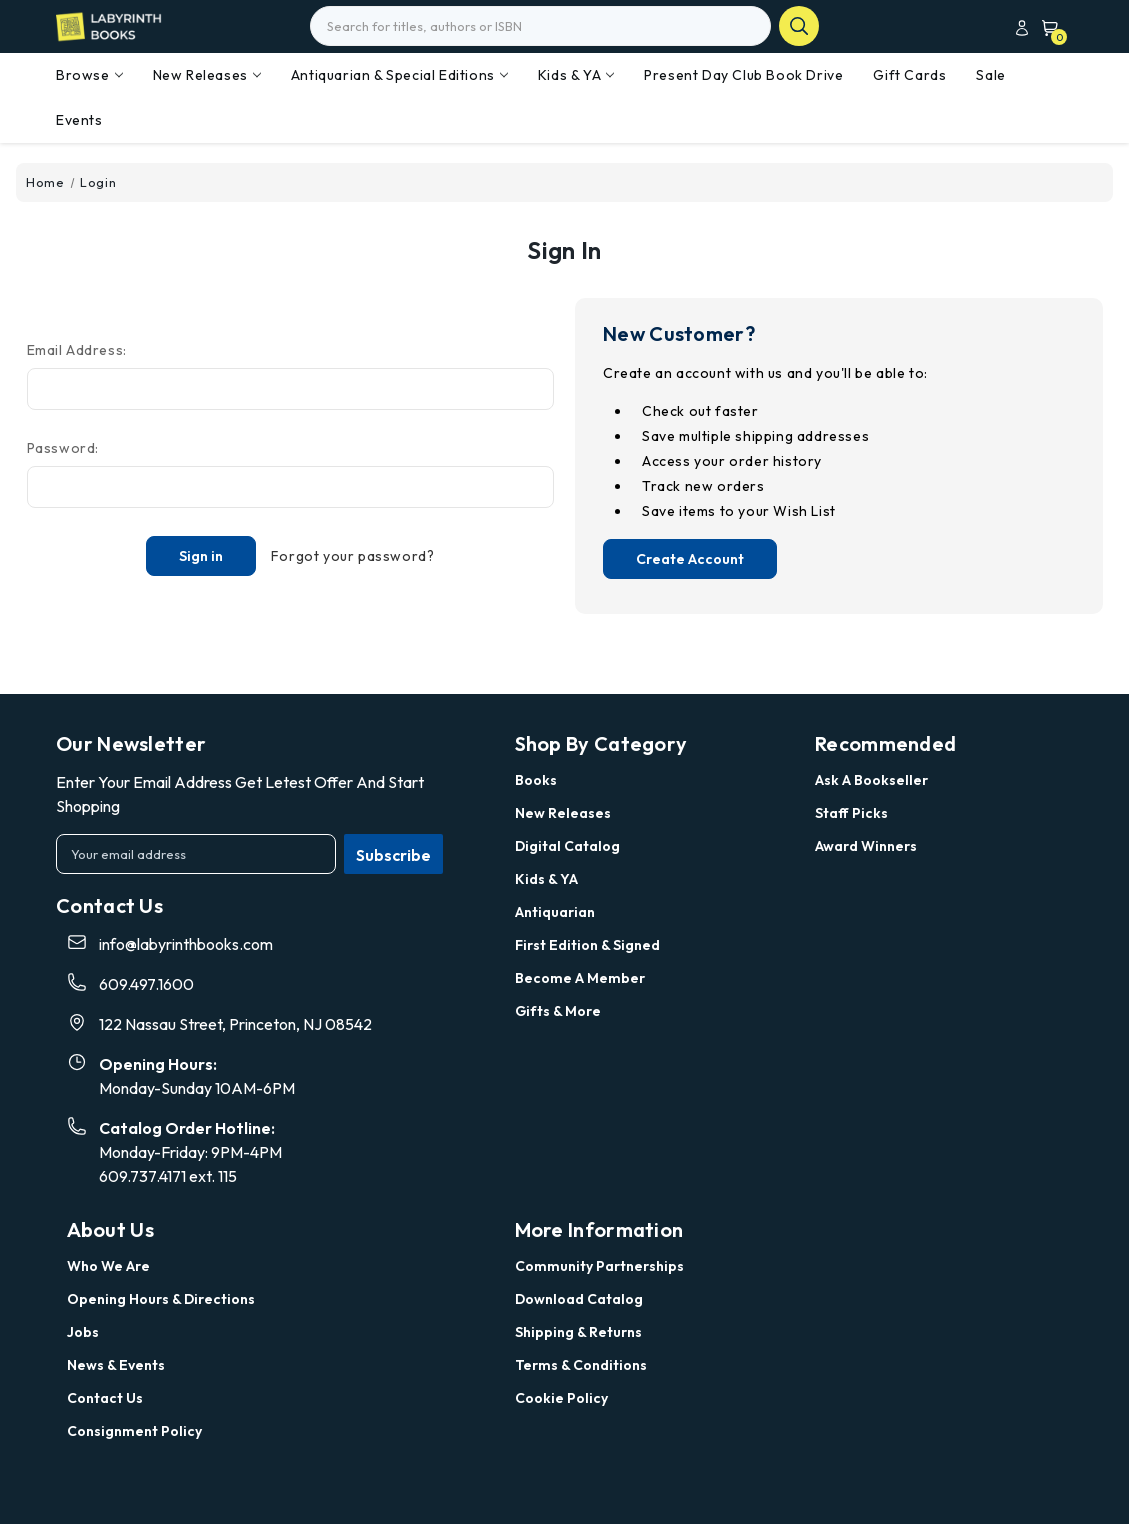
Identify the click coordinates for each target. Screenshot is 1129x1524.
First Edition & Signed (587, 945)
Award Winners (866, 846)
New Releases (207, 75)
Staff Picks (851, 813)
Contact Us (105, 1398)
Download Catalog (579, 1299)
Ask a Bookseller (871, 780)
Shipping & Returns (578, 1332)
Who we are (108, 1266)
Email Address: (77, 350)
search (799, 26)
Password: (63, 448)
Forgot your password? (353, 556)
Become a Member (580, 978)
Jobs (83, 1332)
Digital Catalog (567, 846)
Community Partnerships (599, 1266)
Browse (89, 75)
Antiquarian (555, 912)
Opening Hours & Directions (161, 1299)
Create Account (690, 559)
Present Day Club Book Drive (743, 75)
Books (536, 780)
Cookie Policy (561, 1398)
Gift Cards (909, 75)
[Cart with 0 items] (1046, 27)
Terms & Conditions (581, 1365)
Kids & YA (576, 75)
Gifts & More (558, 1011)
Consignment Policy (134, 1431)
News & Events (116, 1365)
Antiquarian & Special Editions (399, 75)
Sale (990, 75)
